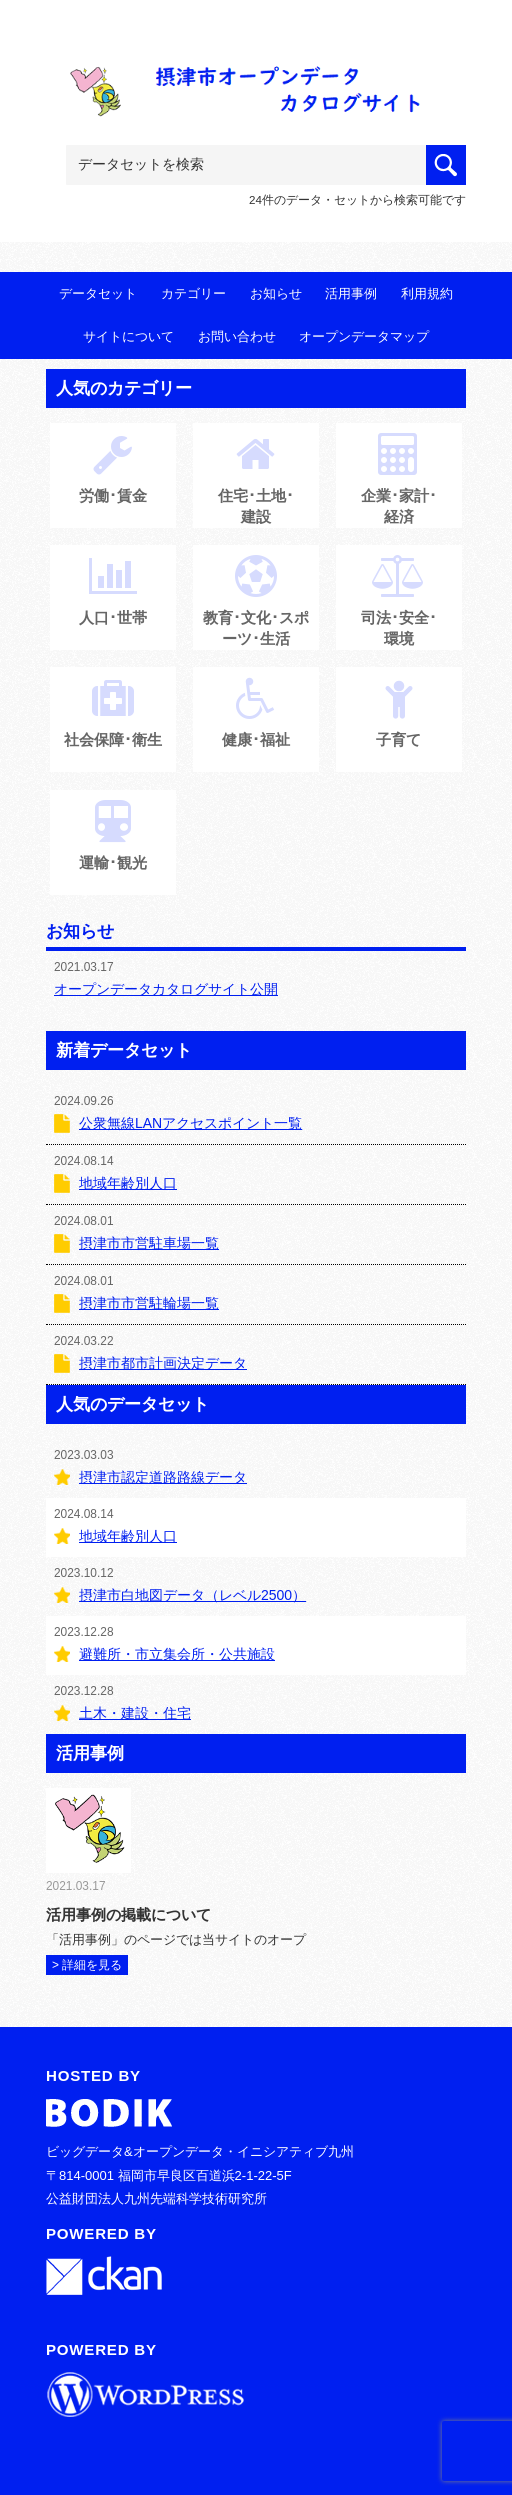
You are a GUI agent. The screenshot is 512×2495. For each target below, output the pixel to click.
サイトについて (128, 336)
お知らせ (276, 293)
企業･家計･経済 (399, 490)
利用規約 (427, 293)
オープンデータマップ (364, 336)
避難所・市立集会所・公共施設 (177, 1654)
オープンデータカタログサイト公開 (166, 989)
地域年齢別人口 (128, 1183)
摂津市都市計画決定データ (163, 1363)
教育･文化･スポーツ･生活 (256, 612)
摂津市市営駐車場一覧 (149, 1243)
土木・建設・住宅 (135, 1713)
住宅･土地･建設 (256, 490)
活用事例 (351, 293)
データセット (98, 293)
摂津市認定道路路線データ (163, 1477)
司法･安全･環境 (399, 612)
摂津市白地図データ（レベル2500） (192, 1595)
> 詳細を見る (87, 1965)
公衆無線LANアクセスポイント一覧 (190, 1123)
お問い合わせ (237, 336)
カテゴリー (193, 293)
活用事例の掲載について (128, 1914)
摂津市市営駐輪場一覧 (149, 1303)
